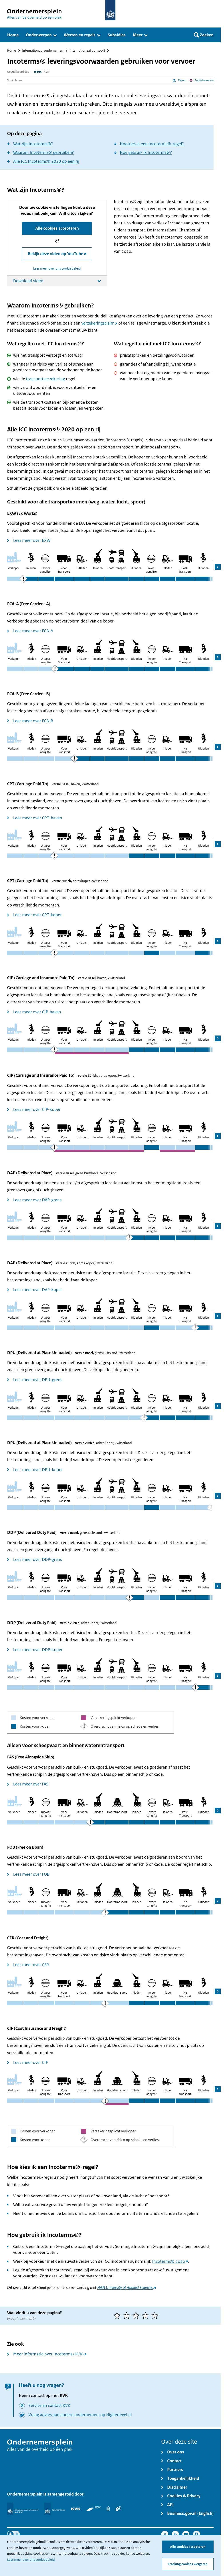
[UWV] (118, 2508)
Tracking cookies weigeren (188, 2564)
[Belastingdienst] (54, 2509)
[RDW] (93, 2508)
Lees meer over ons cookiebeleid (31, 2559)
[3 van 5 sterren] (137, 2315)
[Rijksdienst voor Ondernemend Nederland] (22, 2509)
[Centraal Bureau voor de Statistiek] (108, 2508)
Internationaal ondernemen (42, 50)
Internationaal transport (87, 50)
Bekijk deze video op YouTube (55, 253)
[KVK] (75, 2508)
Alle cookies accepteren (188, 2547)
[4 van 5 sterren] (146, 2315)
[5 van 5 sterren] (156, 2315)
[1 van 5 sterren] (118, 2315)
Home (11, 50)
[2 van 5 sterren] (127, 2315)
